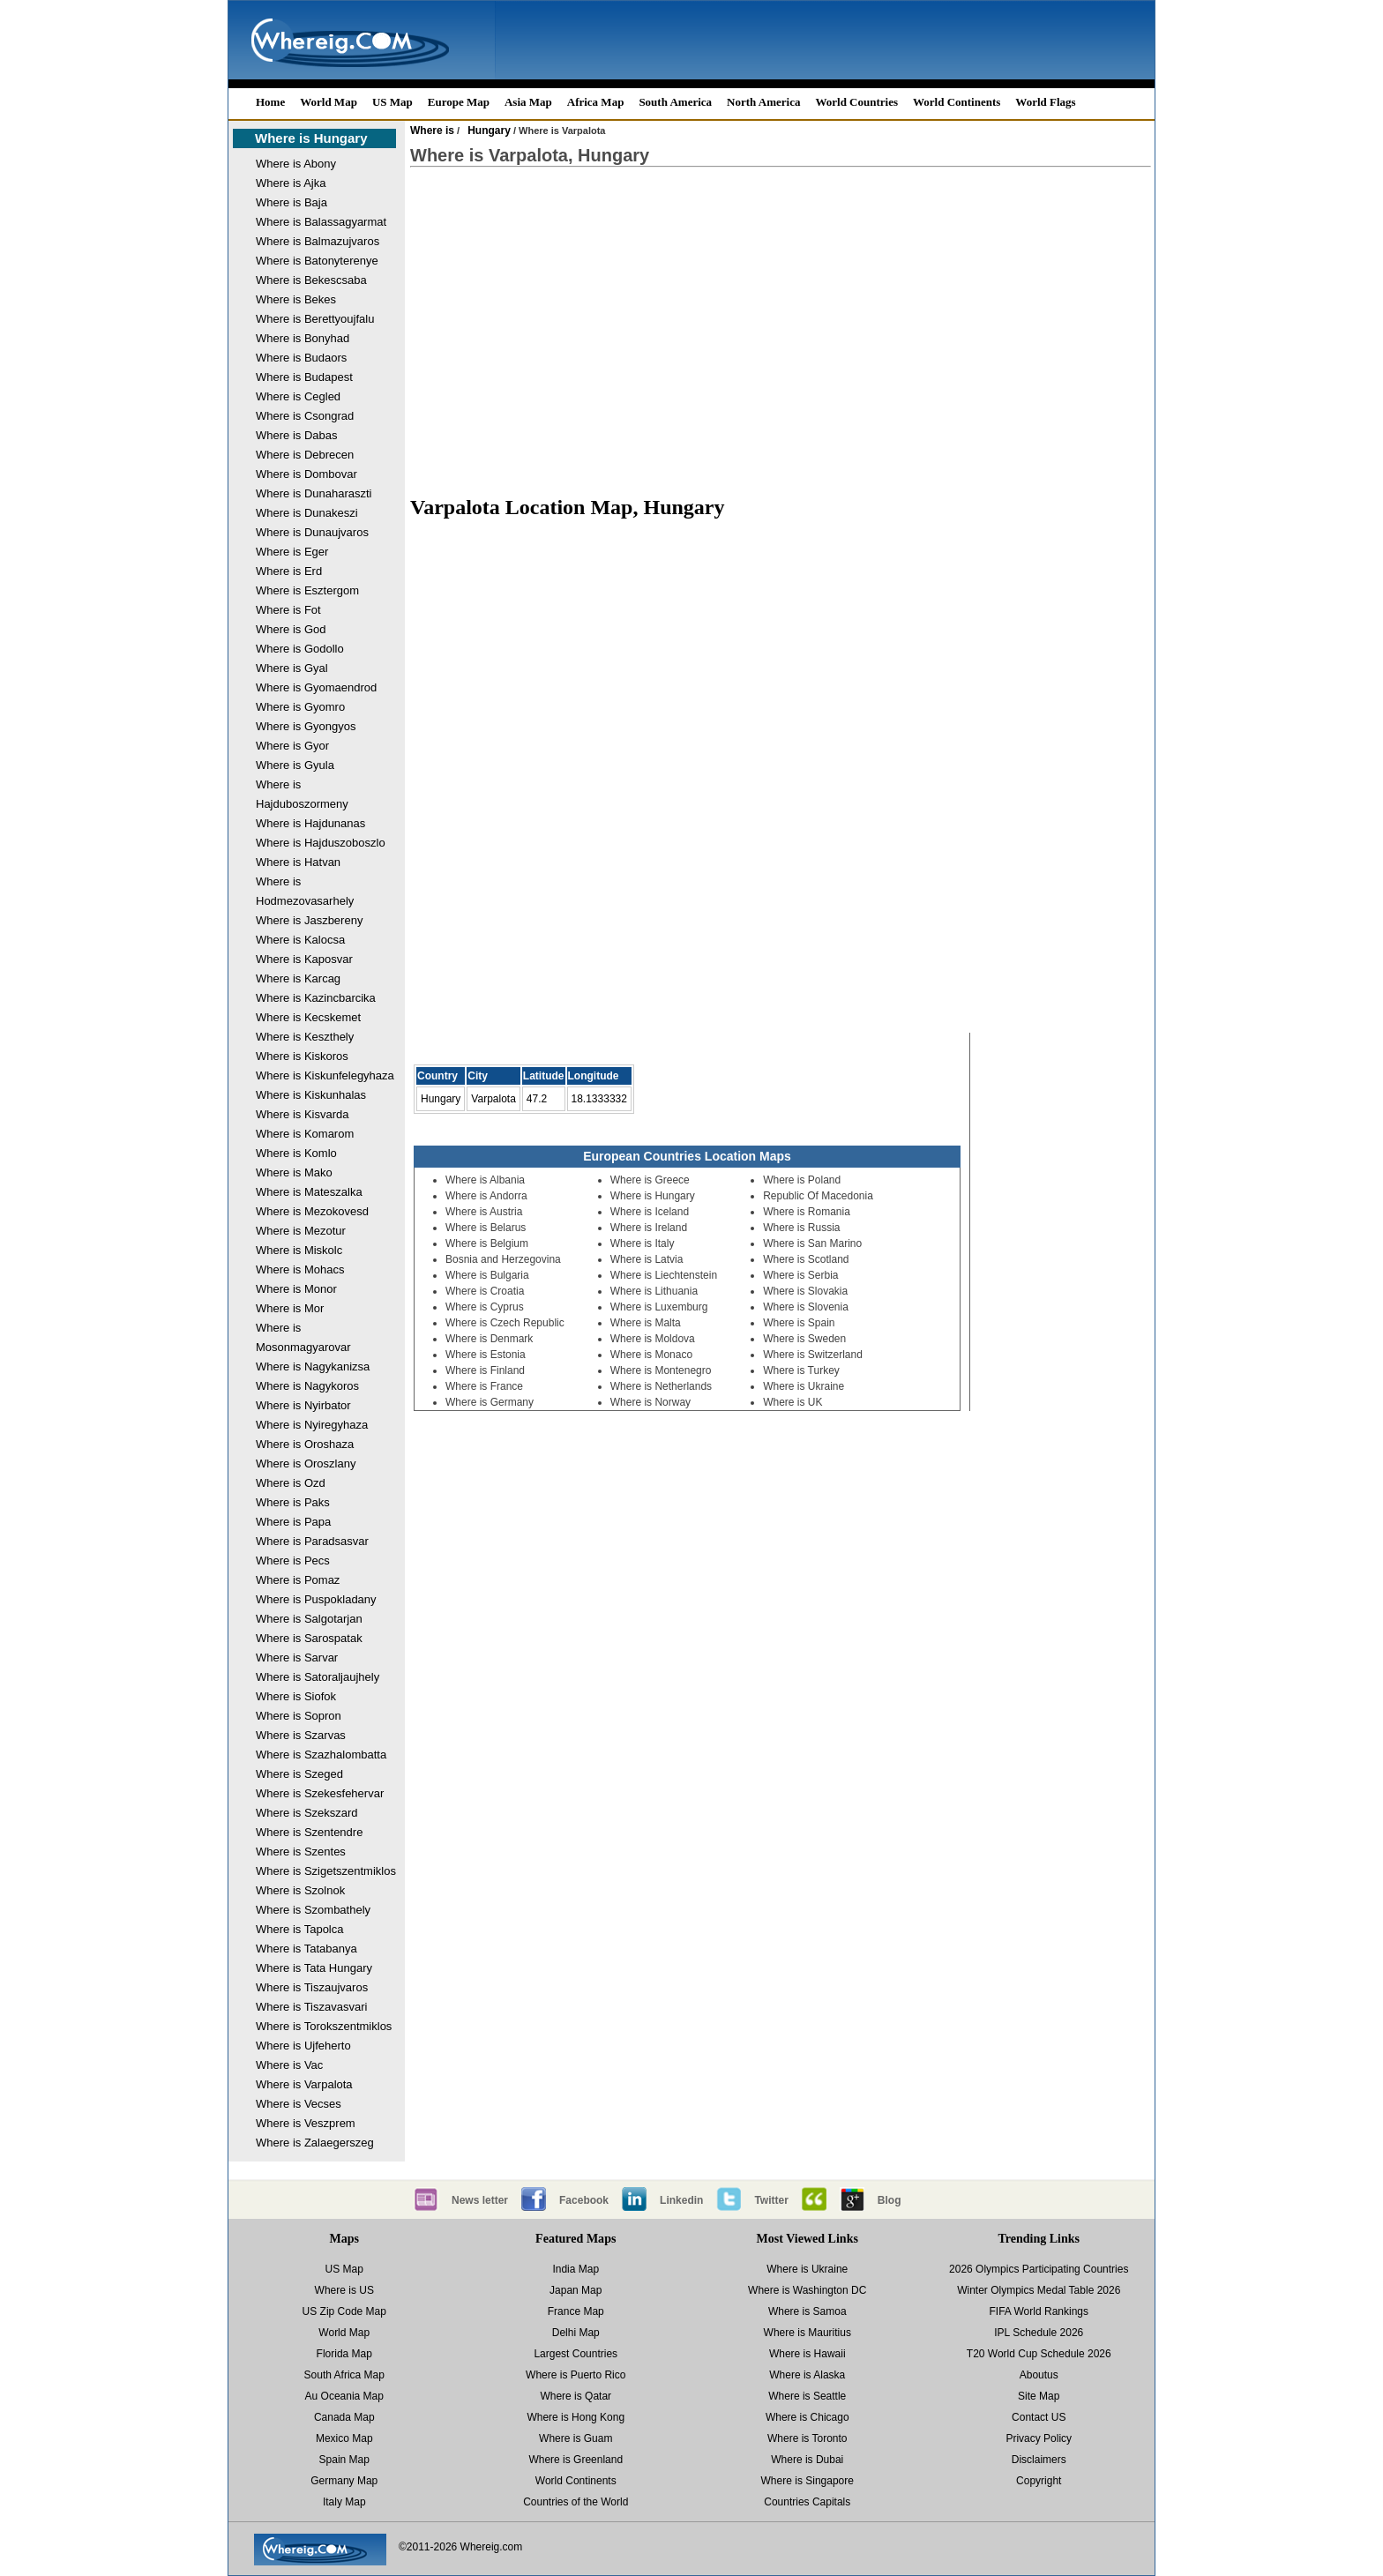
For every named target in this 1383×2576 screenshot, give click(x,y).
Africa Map (595, 101)
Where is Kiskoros (302, 1056)
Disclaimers (1039, 2459)
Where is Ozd (290, 1483)
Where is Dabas (296, 435)
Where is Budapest (304, 377)
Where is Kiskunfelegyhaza (325, 1075)
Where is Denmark (489, 1339)
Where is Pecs (293, 1560)
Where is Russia (801, 1227)
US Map (392, 101)
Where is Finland (485, 1370)
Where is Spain (798, 1323)
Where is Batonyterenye (317, 260)
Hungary (489, 130)
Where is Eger (292, 551)
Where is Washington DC (807, 2290)
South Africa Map (344, 2375)
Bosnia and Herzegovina (503, 1259)
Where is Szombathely (313, 1909)
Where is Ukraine (803, 1386)
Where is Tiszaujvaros (312, 1987)
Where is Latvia (647, 1259)
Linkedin (681, 2200)
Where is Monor (296, 1288)
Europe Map (459, 101)
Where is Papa (293, 1521)
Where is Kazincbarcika (316, 997)
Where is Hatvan (298, 862)
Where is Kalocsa (300, 939)
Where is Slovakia (805, 1291)
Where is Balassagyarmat (321, 221)
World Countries (856, 101)
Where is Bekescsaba (311, 280)
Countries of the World (575, 2502)
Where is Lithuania (654, 1291)
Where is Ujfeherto (303, 2045)
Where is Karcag (298, 978)
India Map (575, 2269)
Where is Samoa (807, 2311)
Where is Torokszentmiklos (324, 2026)
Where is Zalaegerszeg (315, 2142)
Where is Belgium (486, 1243)
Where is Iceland (649, 1212)
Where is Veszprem (305, 2123)
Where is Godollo (300, 648)
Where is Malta (645, 1323)
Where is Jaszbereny (309, 920)
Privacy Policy (1038, 2438)
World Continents (956, 101)
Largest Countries (575, 2354)
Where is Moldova (652, 1339)
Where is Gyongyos (305, 726)
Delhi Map (576, 2332)
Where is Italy (642, 1243)
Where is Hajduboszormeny (302, 794)
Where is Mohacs (300, 1269)
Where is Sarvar (297, 1657)
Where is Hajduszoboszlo (320, 842)
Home (270, 101)
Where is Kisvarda (302, 1114)
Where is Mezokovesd (312, 1211)
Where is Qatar (575, 2396)
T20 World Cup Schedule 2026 (1039, 2354)
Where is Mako (294, 1172)
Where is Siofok (296, 1696)
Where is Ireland (648, 1227)
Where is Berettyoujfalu (315, 318)
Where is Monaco (651, 1354)
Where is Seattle (807, 2396)
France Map (576, 2311)
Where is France (484, 1386)
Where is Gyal (292, 668)
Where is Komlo (296, 1153)
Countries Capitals (807, 2502)
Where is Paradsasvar (312, 1541)
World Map (328, 101)
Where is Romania (806, 1212)
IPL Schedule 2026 (1038, 2332)
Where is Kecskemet (308, 1017)
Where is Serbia (800, 1275)
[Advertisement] (780, 322)
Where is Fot (288, 609)
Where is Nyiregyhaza (312, 1424)
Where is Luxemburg (659, 1307)
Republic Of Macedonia (818, 1196)
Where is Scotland (805, 1259)
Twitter (771, 2200)
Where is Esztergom (307, 590)
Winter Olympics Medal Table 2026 (1038, 2290)
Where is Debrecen (305, 454)
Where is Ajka (290, 183)
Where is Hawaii (807, 2354)
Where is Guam (575, 2438)
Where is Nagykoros (307, 1386)
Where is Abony (296, 163)
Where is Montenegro (661, 1370)
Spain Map (344, 2459)
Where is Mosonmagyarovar (303, 1337)
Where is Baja (291, 202)
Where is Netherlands (661, 1386)
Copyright (1038, 2481)
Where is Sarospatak (309, 1638)
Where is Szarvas (301, 1735)
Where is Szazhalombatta (321, 1754)
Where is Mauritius (807, 2332)
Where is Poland (802, 1180)
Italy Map (344, 2502)
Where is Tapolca (299, 1929)
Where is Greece (650, 1180)
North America (763, 101)
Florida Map (344, 2354)
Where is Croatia (484, 1291)
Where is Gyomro (300, 706)
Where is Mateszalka (309, 1191)
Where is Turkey (801, 1370)
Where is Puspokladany (316, 1599)
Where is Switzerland (813, 1354)
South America (675, 101)
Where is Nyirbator (303, 1405)
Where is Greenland (575, 2459)
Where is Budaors (301, 357)
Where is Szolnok (300, 1890)
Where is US (344, 2290)
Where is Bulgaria (487, 1275)
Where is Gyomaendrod (316, 687)
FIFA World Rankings (1039, 2311)
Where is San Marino (812, 1243)
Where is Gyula (295, 765)
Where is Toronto (807, 2438)
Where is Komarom (305, 1133)
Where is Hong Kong (575, 2417)
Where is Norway (650, 1402)
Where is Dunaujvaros (312, 532)
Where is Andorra (486, 1196)
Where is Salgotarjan (309, 1618)
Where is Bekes (296, 299)
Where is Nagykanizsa (313, 1366)
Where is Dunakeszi (307, 512)
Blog (889, 2200)
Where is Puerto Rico (575, 2375)
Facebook (584, 2200)
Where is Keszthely (305, 1036)
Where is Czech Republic (504, 1323)
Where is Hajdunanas (310, 823)
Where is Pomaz (298, 1580)
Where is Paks (293, 1502)
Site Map (1038, 2396)
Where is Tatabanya (306, 1948)
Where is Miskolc (299, 1250)
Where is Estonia (485, 1354)
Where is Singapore (807, 2481)
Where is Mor (290, 1308)
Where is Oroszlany (305, 1463)
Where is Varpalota (304, 2084)
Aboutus (1039, 2375)
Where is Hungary (311, 138)
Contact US (1038, 2417)
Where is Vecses (298, 2103)
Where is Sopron (298, 1715)
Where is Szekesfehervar (320, 1793)
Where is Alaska (807, 2375)
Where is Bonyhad (302, 338)
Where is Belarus (485, 1227)
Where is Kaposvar (304, 959)
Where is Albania (485, 1180)
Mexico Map (344, 2438)
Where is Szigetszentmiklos (326, 1871)
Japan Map (575, 2290)
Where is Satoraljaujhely (317, 1677)
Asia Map (528, 101)
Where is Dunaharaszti (314, 493)
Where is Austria (483, 1212)
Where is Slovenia (805, 1307)
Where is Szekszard (307, 1812)
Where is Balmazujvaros (317, 241)
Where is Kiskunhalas (311, 1094)
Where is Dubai (807, 2459)
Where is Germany (489, 1402)
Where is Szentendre (309, 1832)
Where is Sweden (804, 1339)
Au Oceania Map (344, 2396)
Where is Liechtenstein (663, 1275)
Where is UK (792, 1402)
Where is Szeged (299, 1774)
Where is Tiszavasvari (311, 2006)
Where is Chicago (807, 2417)
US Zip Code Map (344, 2311)
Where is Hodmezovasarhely (305, 891)
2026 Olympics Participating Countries (1038, 2269)
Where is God (290, 629)
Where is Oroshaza (305, 1444)
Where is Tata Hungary (314, 1968)
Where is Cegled (298, 396)
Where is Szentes (301, 1851)
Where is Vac (289, 2065)
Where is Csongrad (305, 415)
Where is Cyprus (484, 1307)
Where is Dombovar (306, 474)
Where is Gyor (292, 745)
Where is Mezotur (301, 1230)
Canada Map (344, 2417)
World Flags (1045, 101)
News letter (480, 2200)
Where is (432, 130)
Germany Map (344, 2481)
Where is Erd (289, 571)
